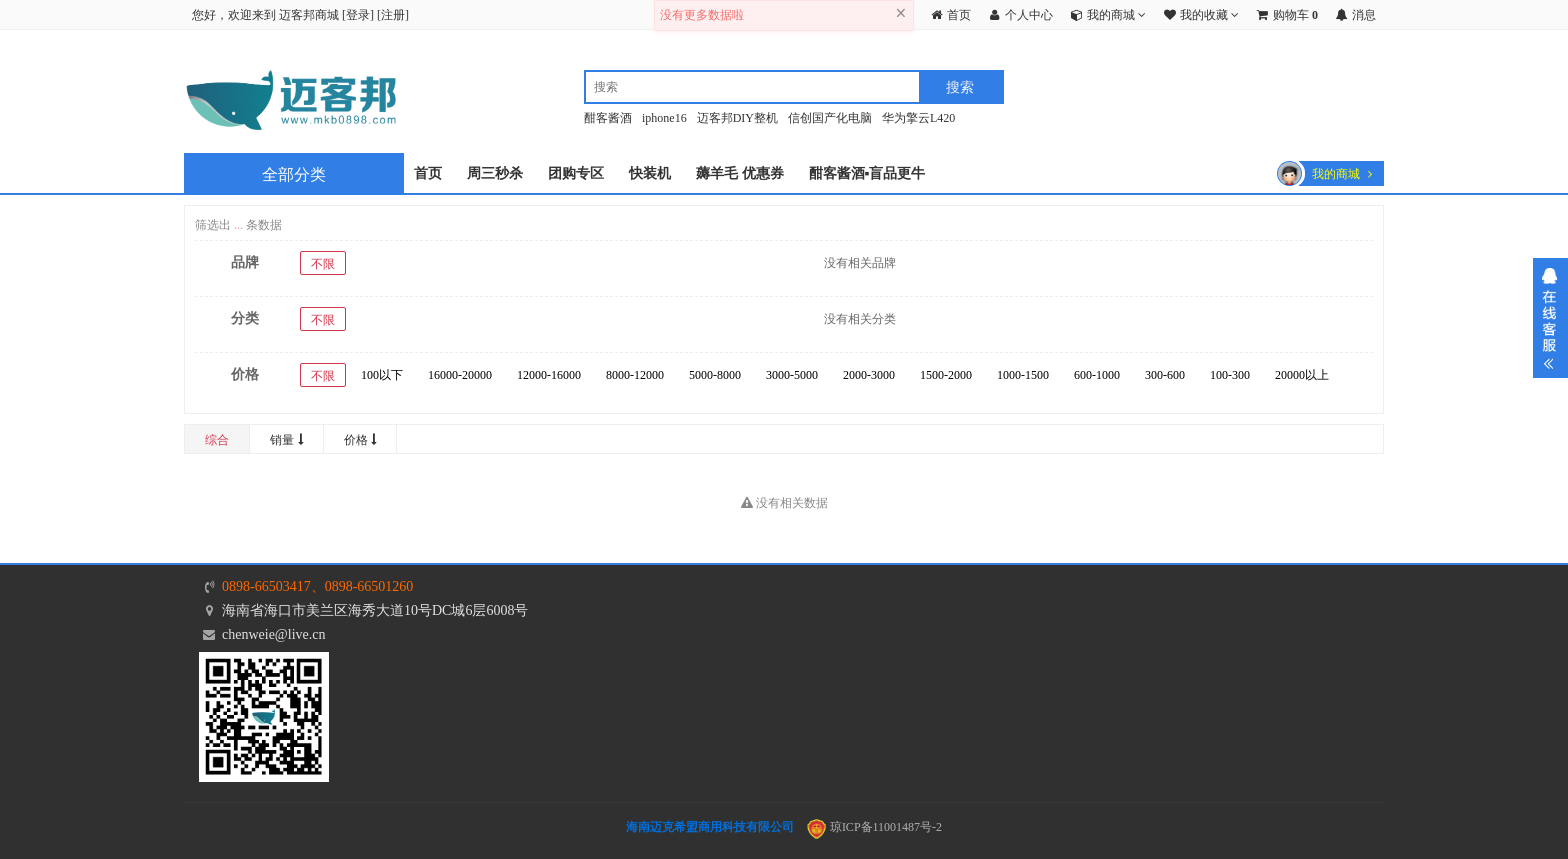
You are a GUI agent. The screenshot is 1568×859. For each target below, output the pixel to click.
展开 (1550, 318)
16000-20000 (460, 375)
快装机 (650, 173)
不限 (323, 264)
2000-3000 (869, 375)
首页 (428, 173)
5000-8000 (715, 375)
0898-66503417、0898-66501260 (317, 586)
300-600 (1165, 375)
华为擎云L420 (918, 118)
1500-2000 (946, 375)
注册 (393, 15)
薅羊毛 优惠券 (740, 173)
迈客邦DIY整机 (737, 118)
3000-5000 (792, 375)
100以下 (382, 375)
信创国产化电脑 (830, 118)
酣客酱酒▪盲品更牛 (867, 173)
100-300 (1230, 375)
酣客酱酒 (608, 118)
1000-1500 (1023, 375)
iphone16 (664, 118)
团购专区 (576, 173)
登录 (358, 15)
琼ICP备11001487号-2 (874, 827)
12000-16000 (549, 375)
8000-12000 (635, 375)
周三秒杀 (495, 173)
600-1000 (1097, 375)
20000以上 (1302, 375)
